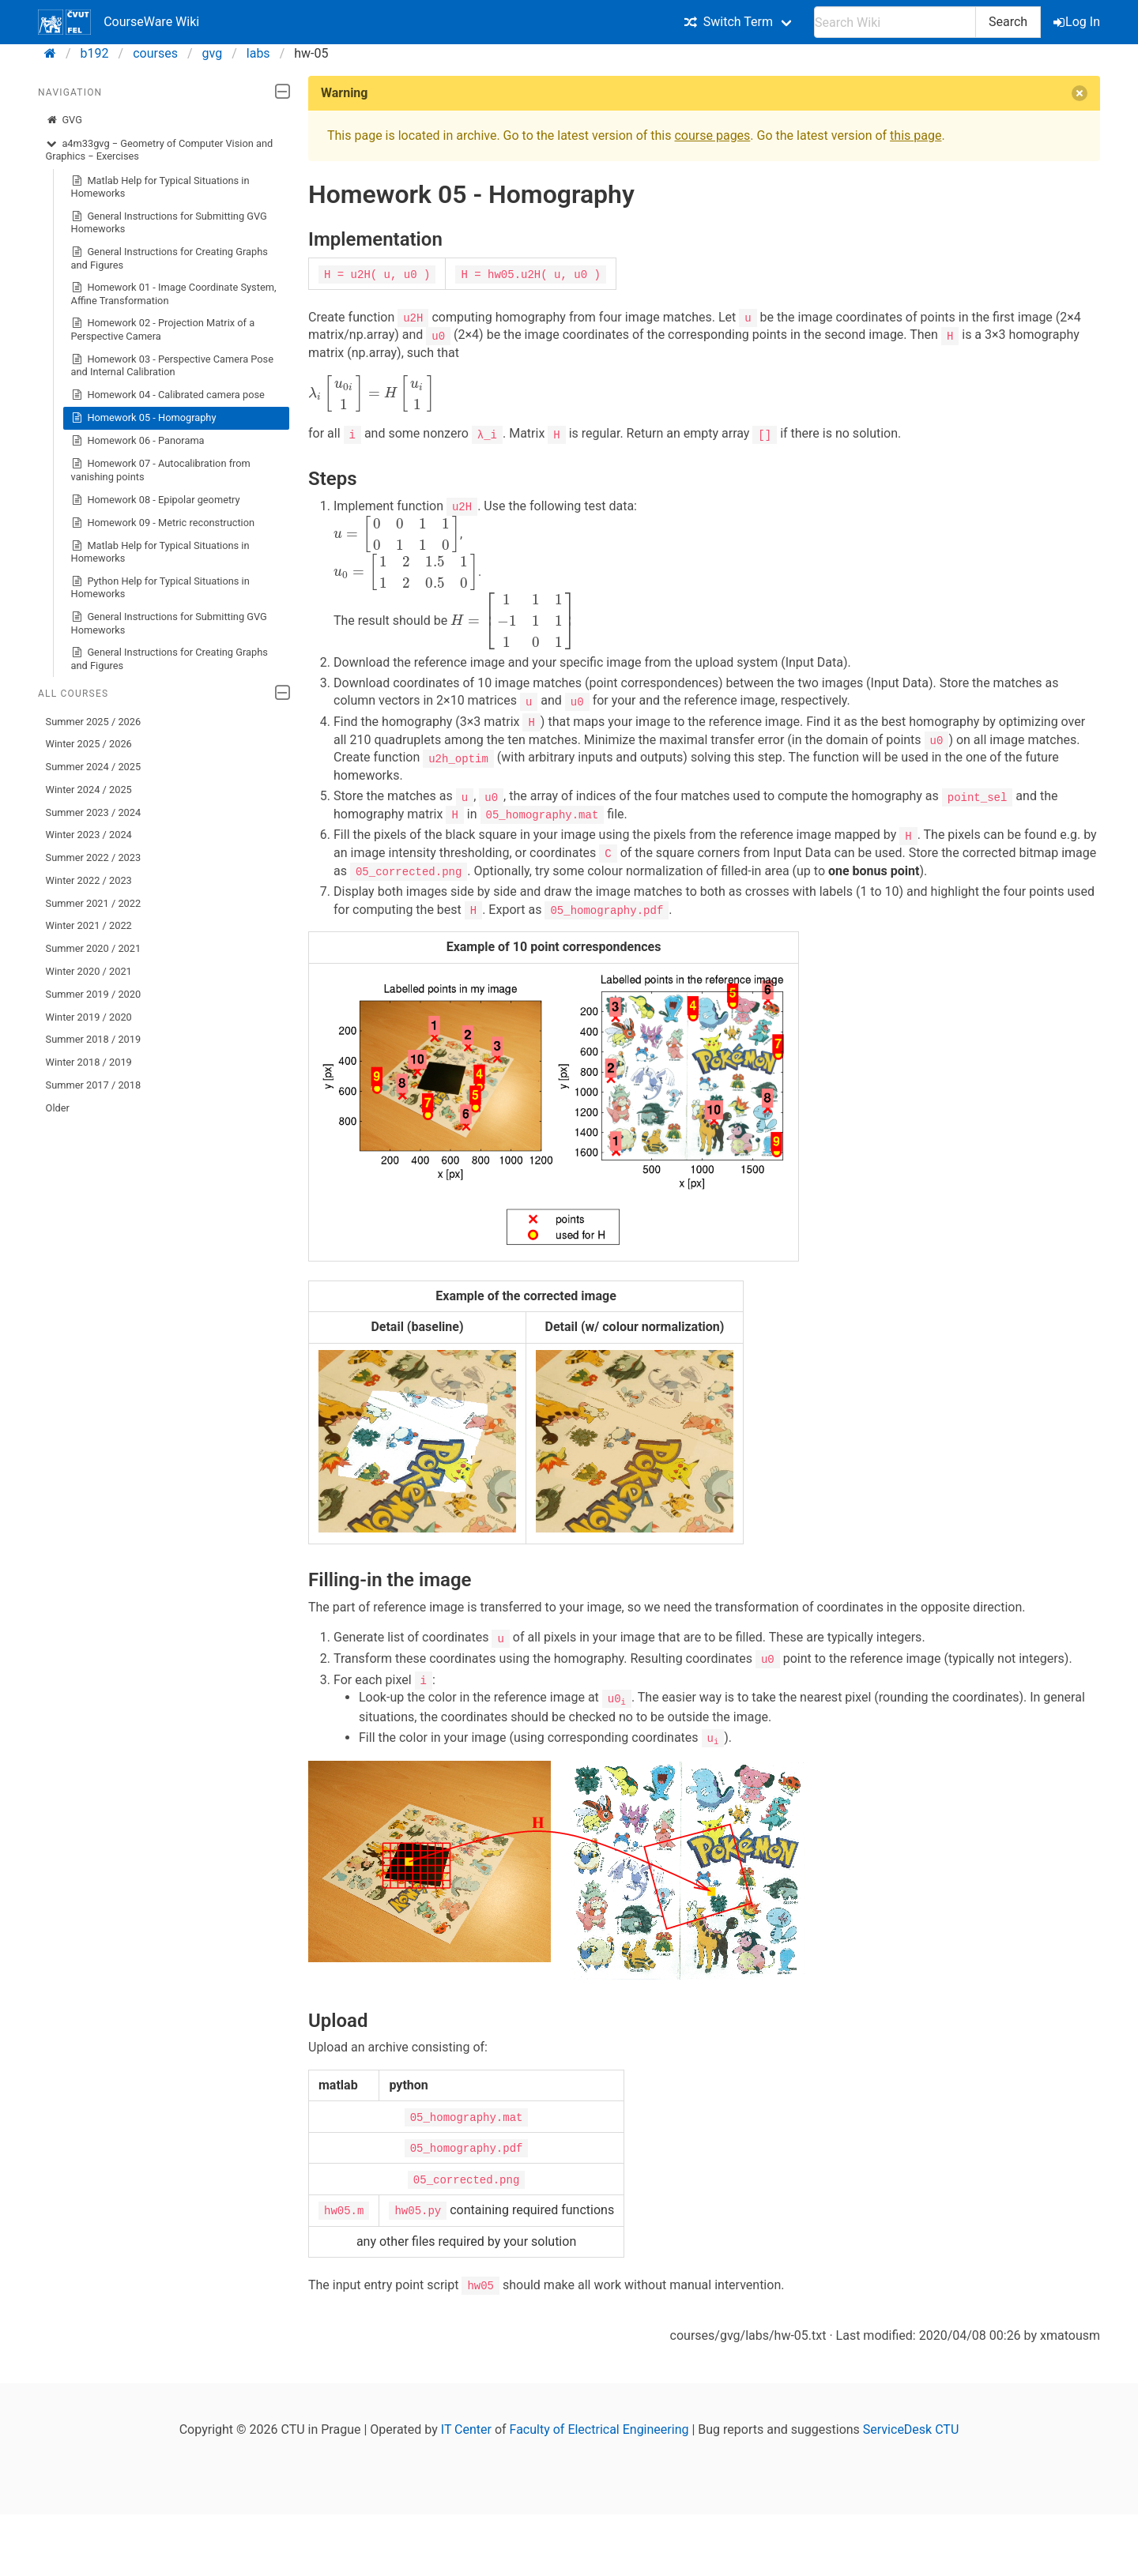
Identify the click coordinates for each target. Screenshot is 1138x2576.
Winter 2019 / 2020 (89, 1017)
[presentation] (371, 393)
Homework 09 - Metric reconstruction (163, 523)
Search (1008, 21)
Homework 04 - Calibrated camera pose (168, 395)
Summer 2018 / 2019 (93, 1039)
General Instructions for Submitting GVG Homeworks (169, 222)
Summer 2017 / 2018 (93, 1085)
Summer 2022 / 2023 (93, 857)
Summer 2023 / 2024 (93, 812)
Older (58, 1108)
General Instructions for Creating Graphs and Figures (169, 258)
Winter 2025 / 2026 (89, 744)
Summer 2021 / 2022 (93, 903)
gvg (212, 53)
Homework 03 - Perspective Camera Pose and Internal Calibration (172, 365)
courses (155, 53)
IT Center (466, 2423)
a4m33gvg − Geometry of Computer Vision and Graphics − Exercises (159, 149)
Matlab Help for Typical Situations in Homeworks (160, 187)
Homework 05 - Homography (144, 418)
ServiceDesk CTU (911, 2423)
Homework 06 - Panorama (138, 440)
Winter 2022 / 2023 (89, 880)
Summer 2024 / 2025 (93, 767)
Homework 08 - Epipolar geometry (155, 500)
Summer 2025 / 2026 (93, 722)
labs (258, 53)
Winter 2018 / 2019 (89, 1062)
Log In (1078, 21)
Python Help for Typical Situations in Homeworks (160, 587)
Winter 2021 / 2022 (89, 925)
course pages (712, 135)
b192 (95, 53)
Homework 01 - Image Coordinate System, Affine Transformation (174, 293)
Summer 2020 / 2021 (93, 948)
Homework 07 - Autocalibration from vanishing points (161, 469)
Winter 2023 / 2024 (89, 834)
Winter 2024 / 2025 (89, 789)
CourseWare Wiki (118, 22)
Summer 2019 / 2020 (93, 994)
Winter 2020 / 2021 (89, 971)
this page (915, 135)
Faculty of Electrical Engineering (599, 2423)
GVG (64, 120)
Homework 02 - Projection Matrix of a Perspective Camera (163, 329)
